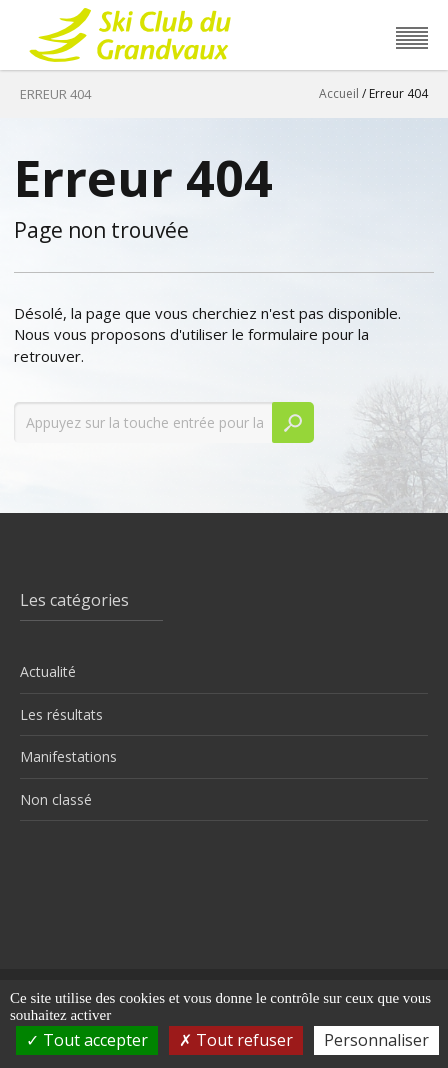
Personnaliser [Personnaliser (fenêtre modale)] (376, 1040)
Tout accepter (87, 1040)
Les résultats (61, 714)
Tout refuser (236, 1040)
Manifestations (68, 756)
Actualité (48, 671)
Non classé (56, 799)
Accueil (339, 93)
